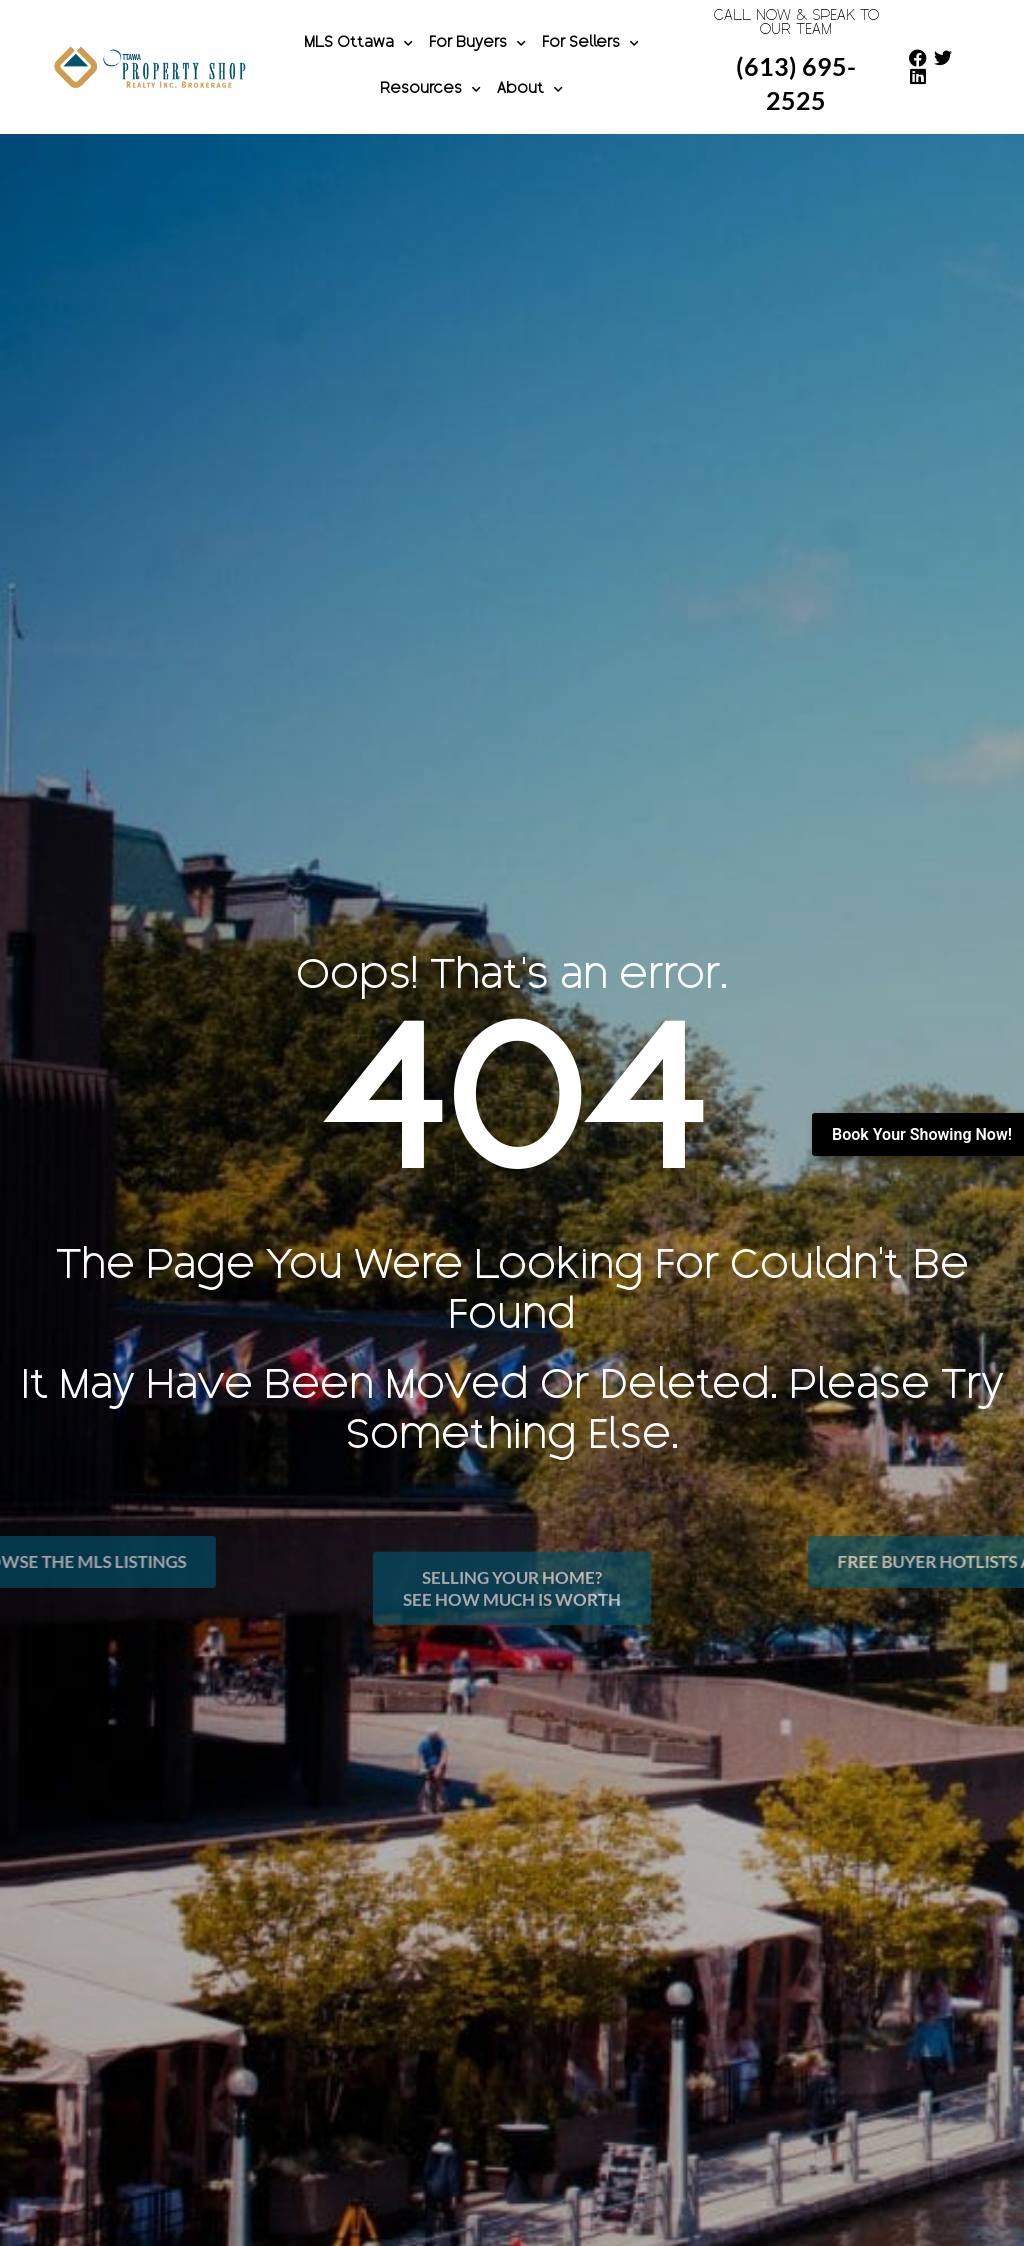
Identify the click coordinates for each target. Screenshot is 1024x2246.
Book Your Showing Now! (922, 1134)
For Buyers (477, 44)
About (530, 90)
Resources (430, 90)
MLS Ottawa (358, 44)
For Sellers (590, 44)
